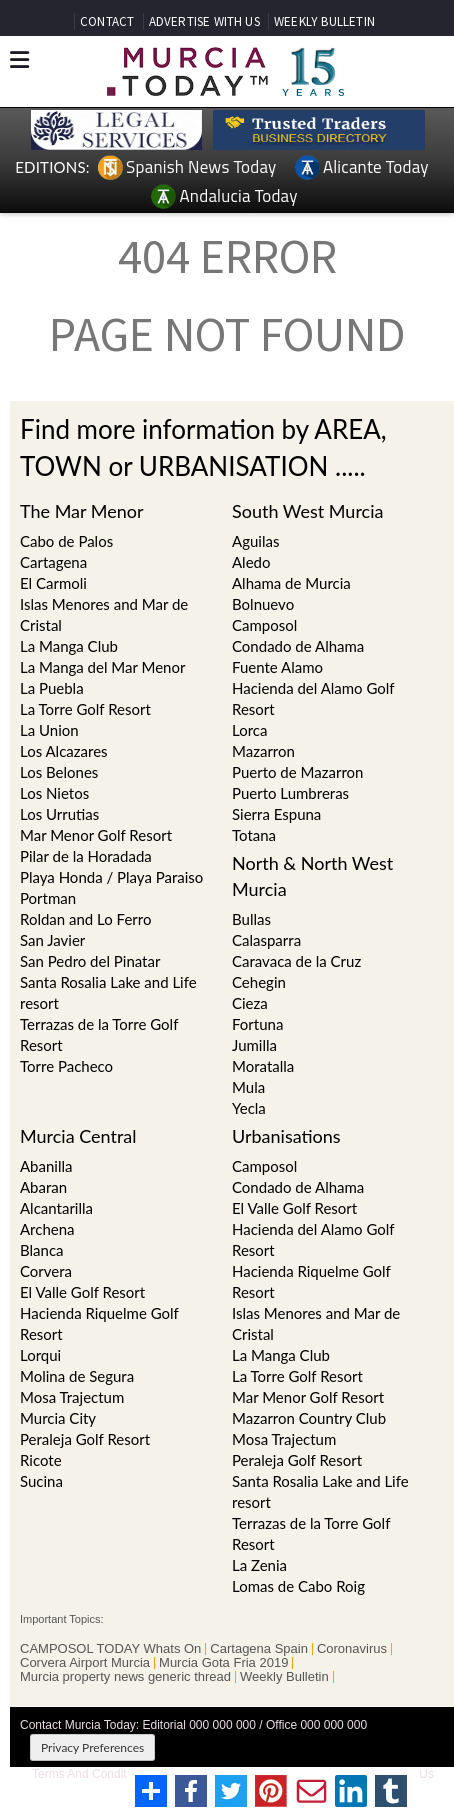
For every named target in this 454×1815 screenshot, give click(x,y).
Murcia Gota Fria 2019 (223, 1663)
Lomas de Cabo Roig (298, 1586)
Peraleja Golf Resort (85, 1439)
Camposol (264, 1166)
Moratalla (263, 1066)
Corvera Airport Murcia (85, 1663)
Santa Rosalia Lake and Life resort (108, 992)
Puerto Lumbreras (290, 793)
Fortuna (257, 1024)
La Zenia (259, 1565)
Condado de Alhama (298, 1187)
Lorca (249, 730)
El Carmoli (53, 583)
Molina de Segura (77, 1376)
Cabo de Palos (66, 541)
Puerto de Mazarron (297, 772)
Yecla (249, 1108)
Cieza (250, 1003)
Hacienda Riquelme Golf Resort (99, 1323)
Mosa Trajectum (72, 1397)
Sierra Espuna (276, 814)
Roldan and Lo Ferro (85, 919)
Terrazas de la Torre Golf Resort (99, 1034)
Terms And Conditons (89, 1774)
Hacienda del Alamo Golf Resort (313, 698)
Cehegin (259, 982)
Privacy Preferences (92, 1747)
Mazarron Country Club (309, 1418)
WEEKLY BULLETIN (324, 21)
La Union (49, 730)
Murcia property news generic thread (125, 1677)
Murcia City (58, 1418)
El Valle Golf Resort (82, 1292)
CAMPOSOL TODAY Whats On (110, 1649)
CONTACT (107, 21)
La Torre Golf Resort (85, 709)
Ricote (41, 1460)
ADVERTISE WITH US (204, 21)
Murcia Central (78, 1136)
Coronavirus (352, 1649)
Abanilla (46, 1166)
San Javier (52, 940)
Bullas (251, 919)
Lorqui (40, 1355)
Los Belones (59, 772)
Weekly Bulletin (284, 1677)
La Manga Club (69, 646)
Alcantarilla (56, 1208)
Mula (248, 1087)
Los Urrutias (59, 814)
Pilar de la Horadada (86, 856)
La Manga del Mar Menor (102, 667)
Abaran (43, 1187)
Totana (254, 835)
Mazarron (263, 751)
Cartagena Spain (259, 1649)
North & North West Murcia (312, 875)
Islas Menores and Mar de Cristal (104, 614)
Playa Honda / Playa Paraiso (111, 877)
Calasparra (266, 940)
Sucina (41, 1481)
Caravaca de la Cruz (296, 961)
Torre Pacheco (66, 1066)
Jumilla (254, 1045)
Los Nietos (54, 793)
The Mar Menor (82, 511)
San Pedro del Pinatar (90, 961)
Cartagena (53, 562)
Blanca (42, 1250)
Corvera (46, 1271)
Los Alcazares (64, 751)
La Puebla (52, 688)
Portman (48, 898)
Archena (47, 1229)
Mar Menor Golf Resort (96, 835)
